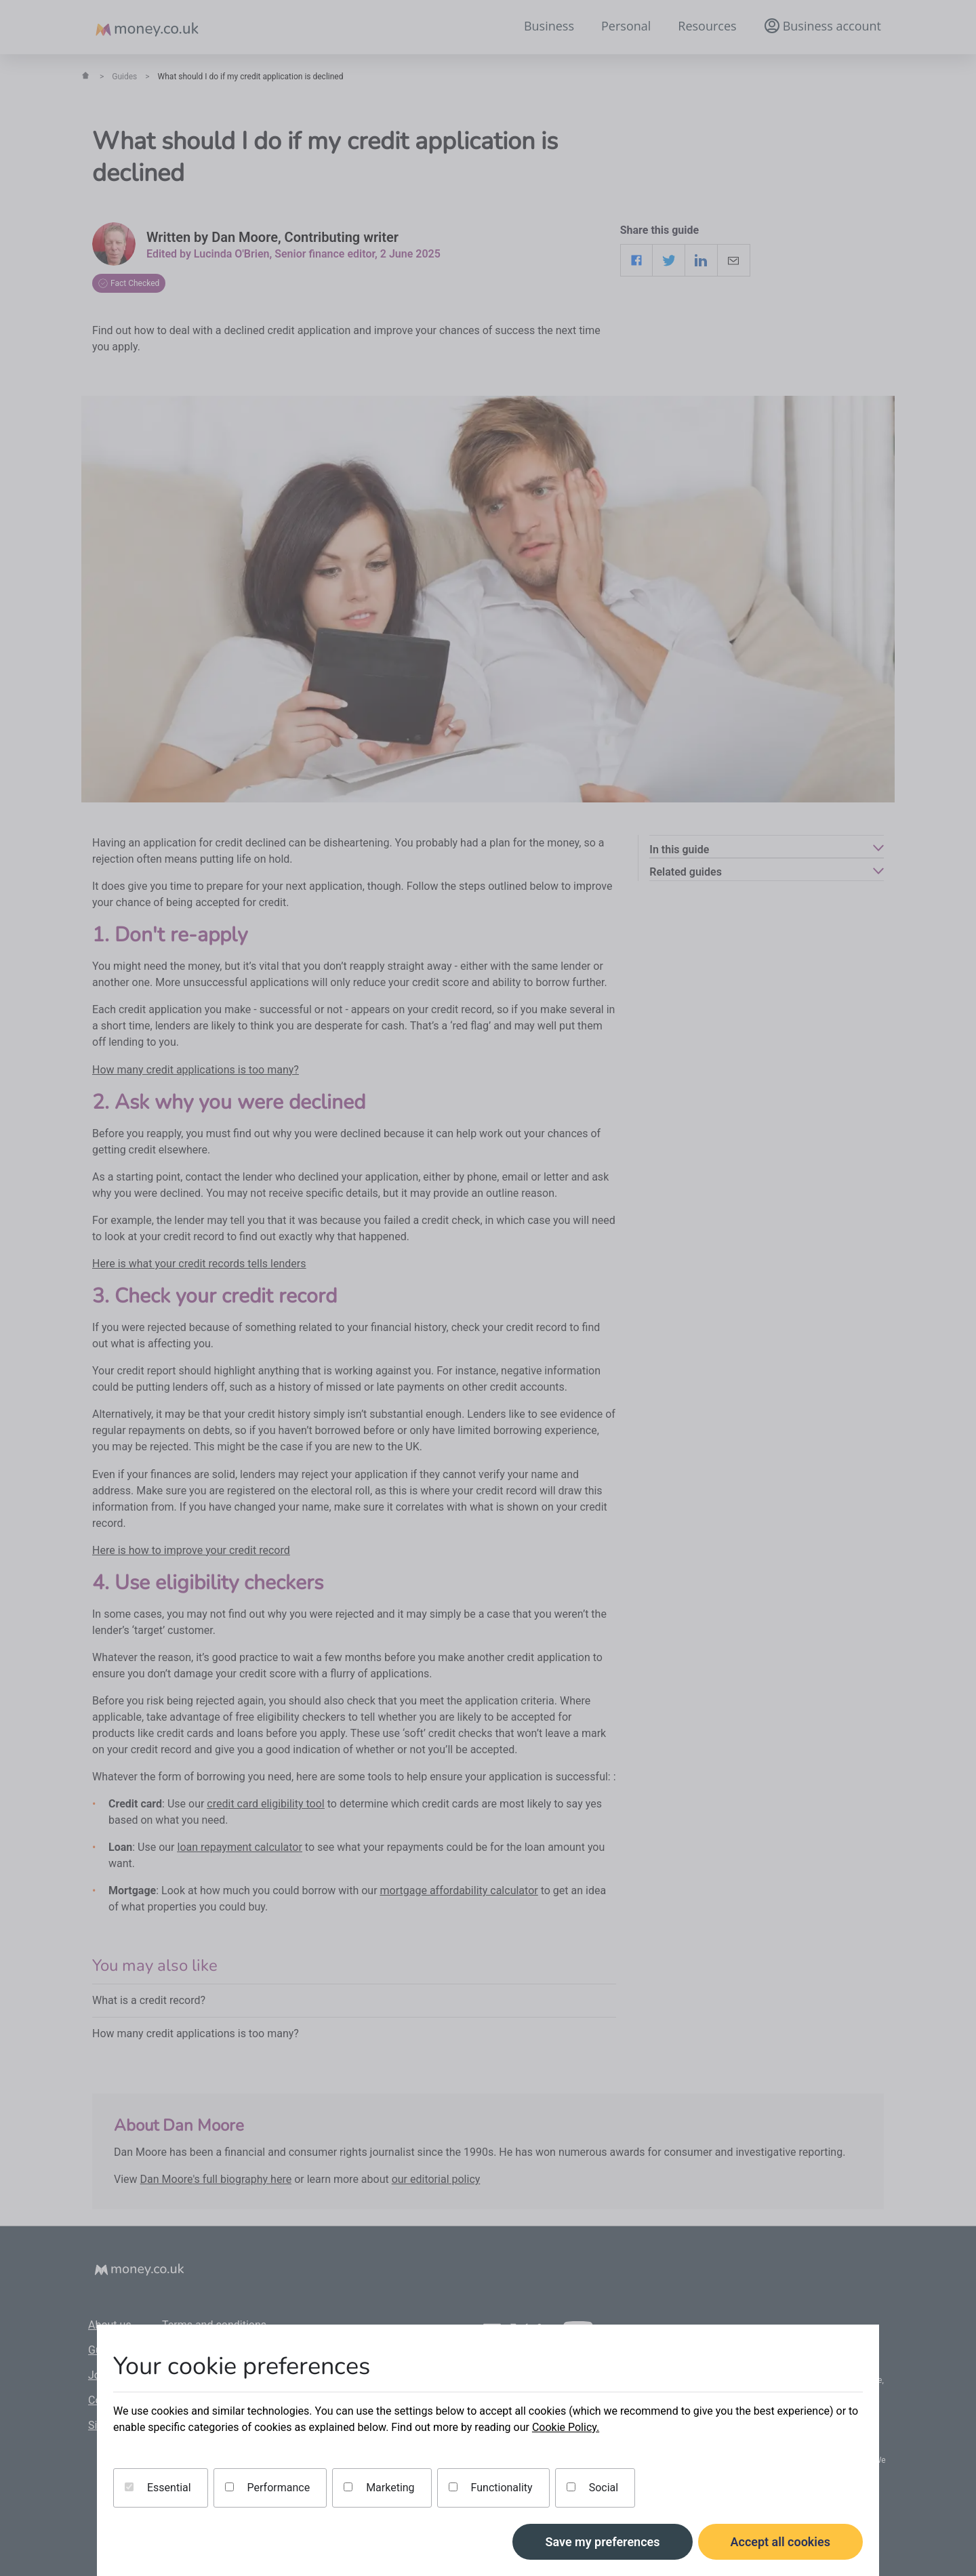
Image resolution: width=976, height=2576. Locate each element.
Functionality (491, 2487)
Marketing (379, 2487)
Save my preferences (602, 2542)
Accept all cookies (781, 2542)
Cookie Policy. (565, 2427)
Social (592, 2487)
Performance (267, 2487)
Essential (158, 2487)
